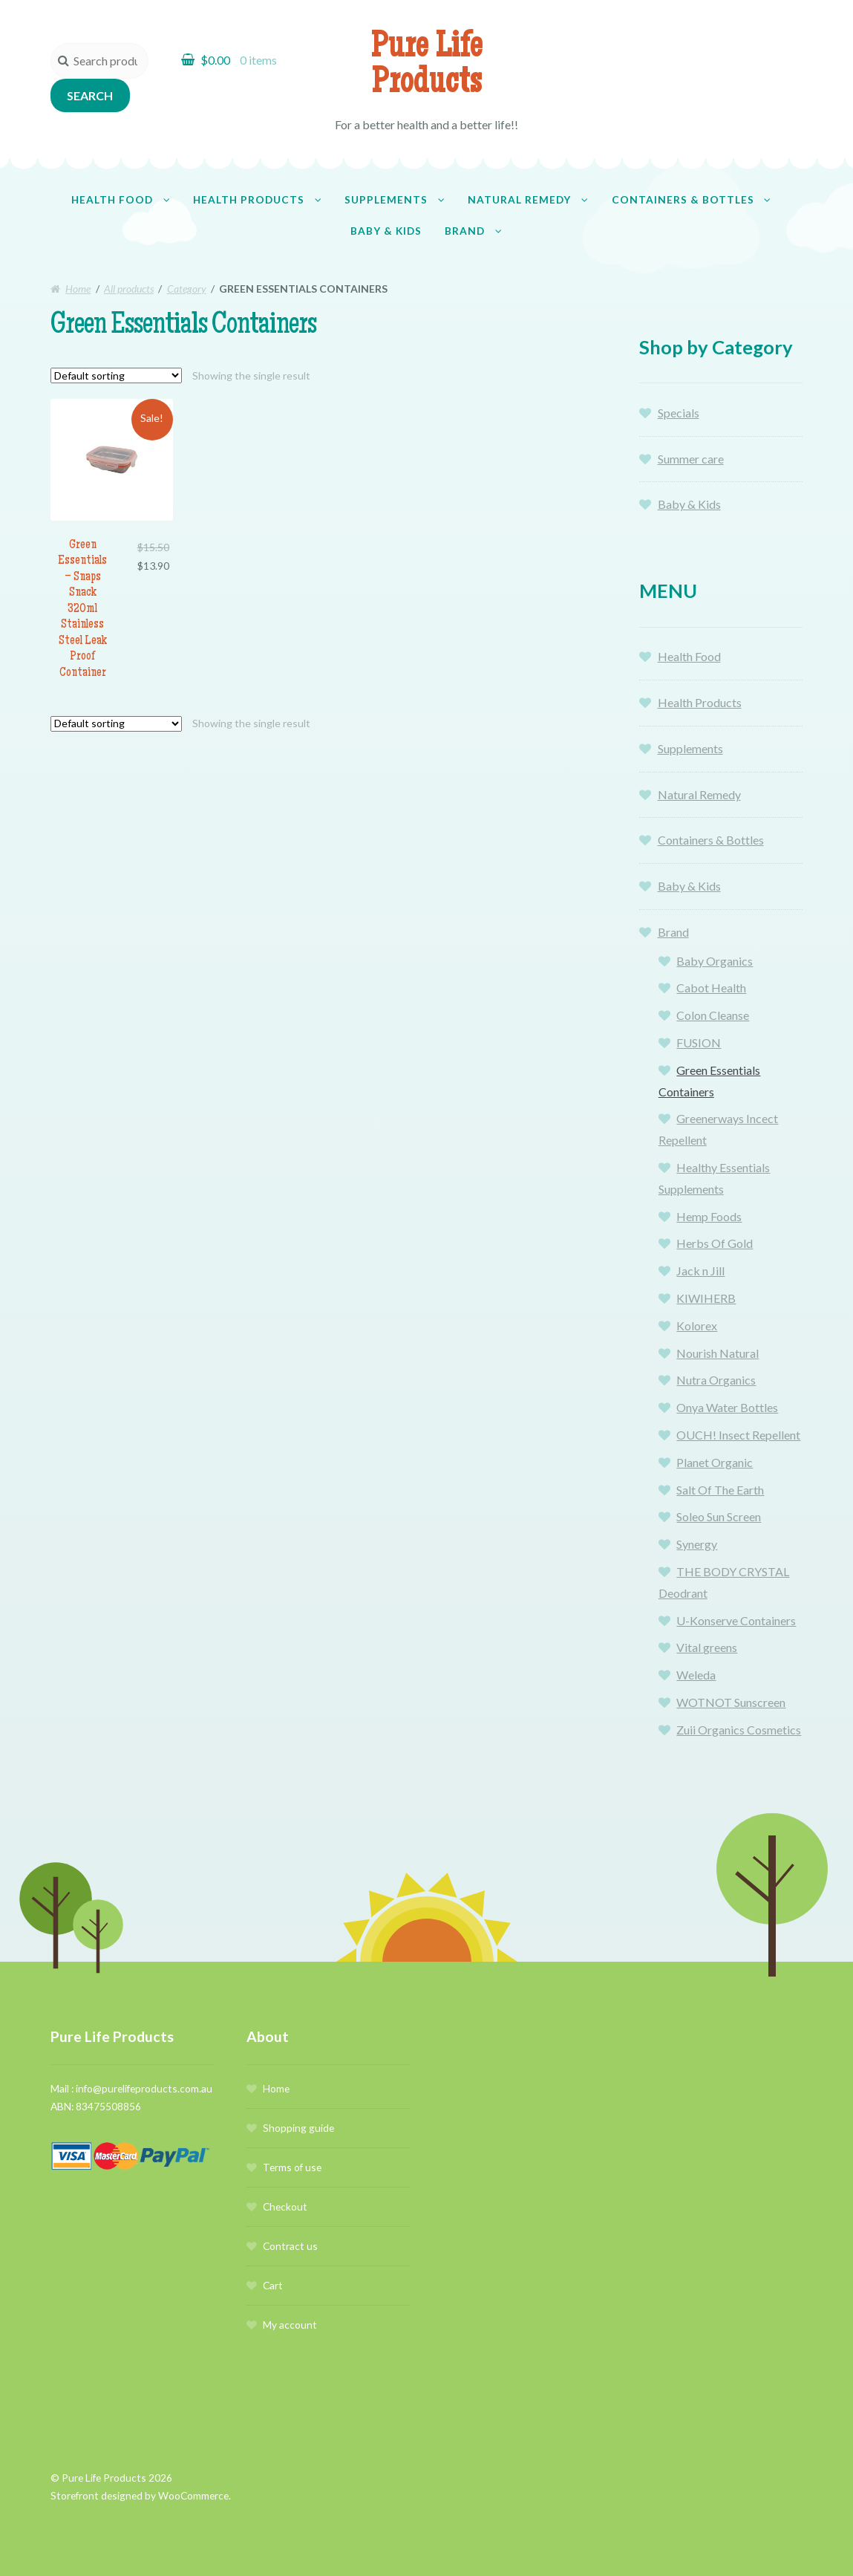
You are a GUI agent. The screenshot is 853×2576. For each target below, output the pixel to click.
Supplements (386, 199)
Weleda (696, 1675)
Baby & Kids (386, 230)
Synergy (696, 1544)
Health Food (112, 199)
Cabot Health (711, 987)
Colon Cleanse (712, 1015)
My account (290, 2324)
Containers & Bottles (683, 199)
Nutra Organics (716, 1380)
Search (90, 95)
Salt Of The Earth (720, 1490)
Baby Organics (714, 961)
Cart (273, 2285)
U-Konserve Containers (736, 1620)
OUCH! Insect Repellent (738, 1435)
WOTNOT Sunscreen (730, 1702)
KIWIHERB (706, 1298)
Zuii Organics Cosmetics (738, 1730)
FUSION (698, 1042)
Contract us (290, 2246)
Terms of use (292, 2167)
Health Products (248, 199)
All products (129, 288)
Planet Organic (714, 1462)
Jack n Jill (700, 1270)
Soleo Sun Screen (718, 1516)
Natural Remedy (519, 199)
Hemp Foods (709, 1216)
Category (186, 288)
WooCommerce (193, 2495)
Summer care (691, 459)
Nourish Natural (717, 1353)
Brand (465, 230)
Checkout (285, 2206)
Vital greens (706, 1647)
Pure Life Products (426, 67)
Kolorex (696, 1325)
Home (78, 288)
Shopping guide (298, 2127)
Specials (678, 413)
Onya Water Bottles (727, 1407)
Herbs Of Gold (714, 1243)
